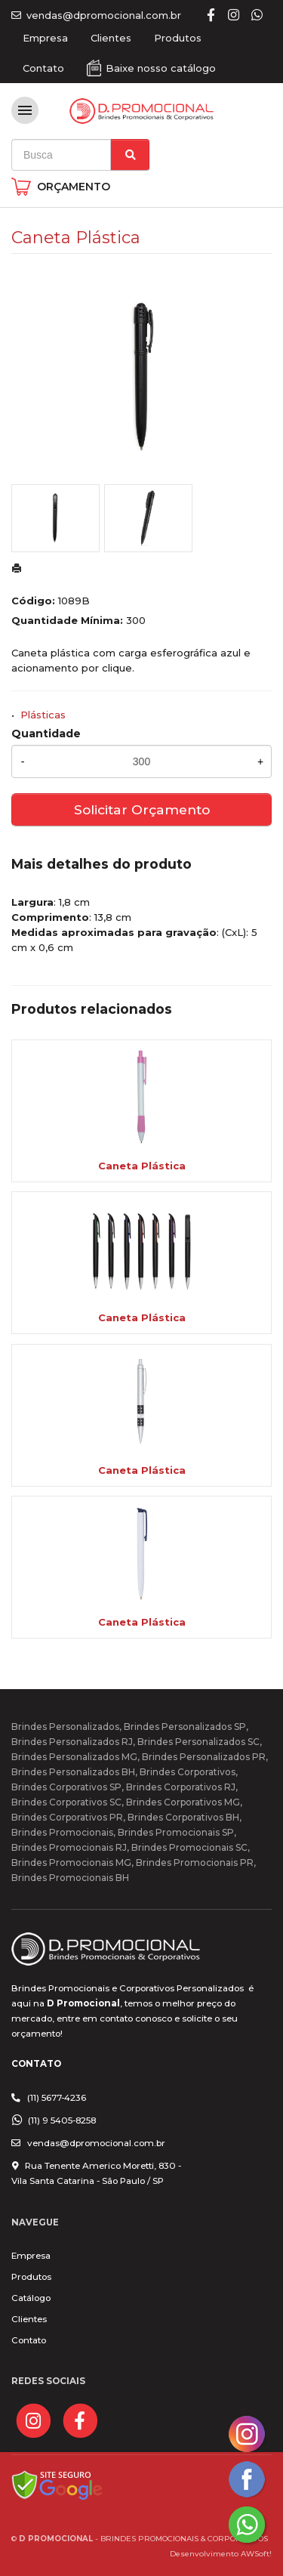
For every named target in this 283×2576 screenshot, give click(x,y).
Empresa (45, 38)
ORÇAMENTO (73, 186)
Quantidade (46, 733)
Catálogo (31, 2298)
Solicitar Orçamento (142, 809)
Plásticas (43, 715)
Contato (43, 68)
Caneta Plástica (142, 1166)
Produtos (177, 38)
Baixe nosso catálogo (161, 68)
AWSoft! (256, 2553)
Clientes (111, 38)
